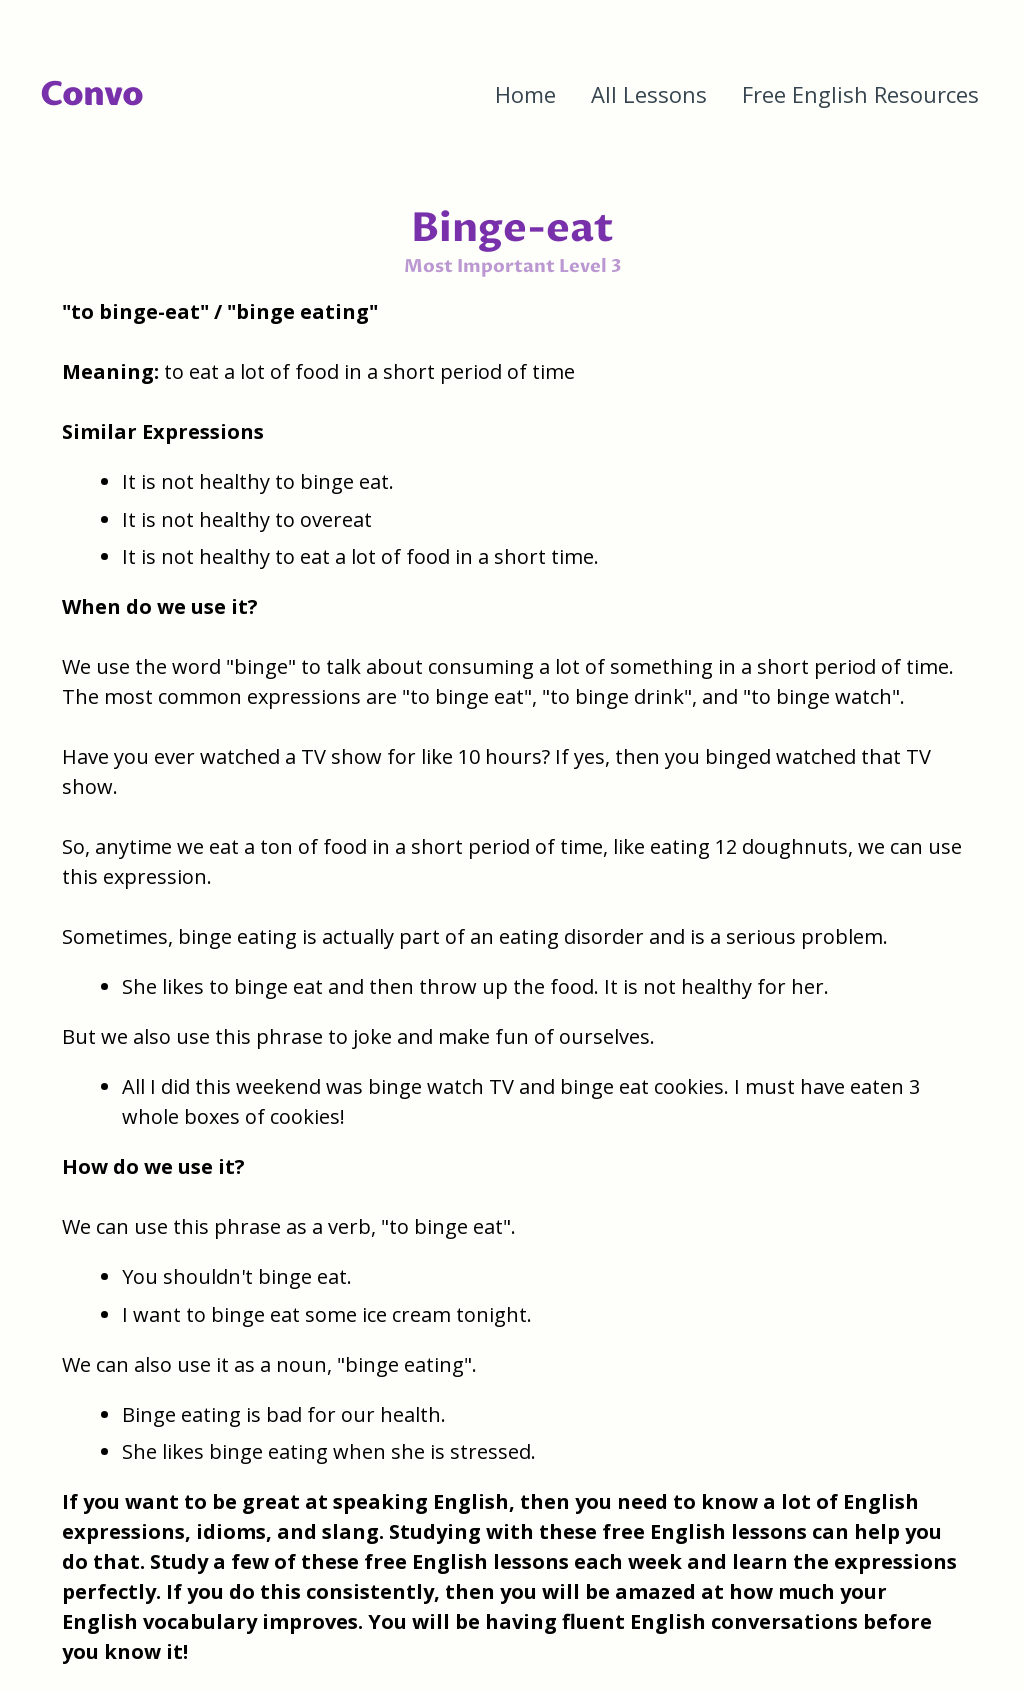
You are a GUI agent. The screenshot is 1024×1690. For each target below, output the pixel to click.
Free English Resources (860, 94)
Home (525, 94)
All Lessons (649, 94)
